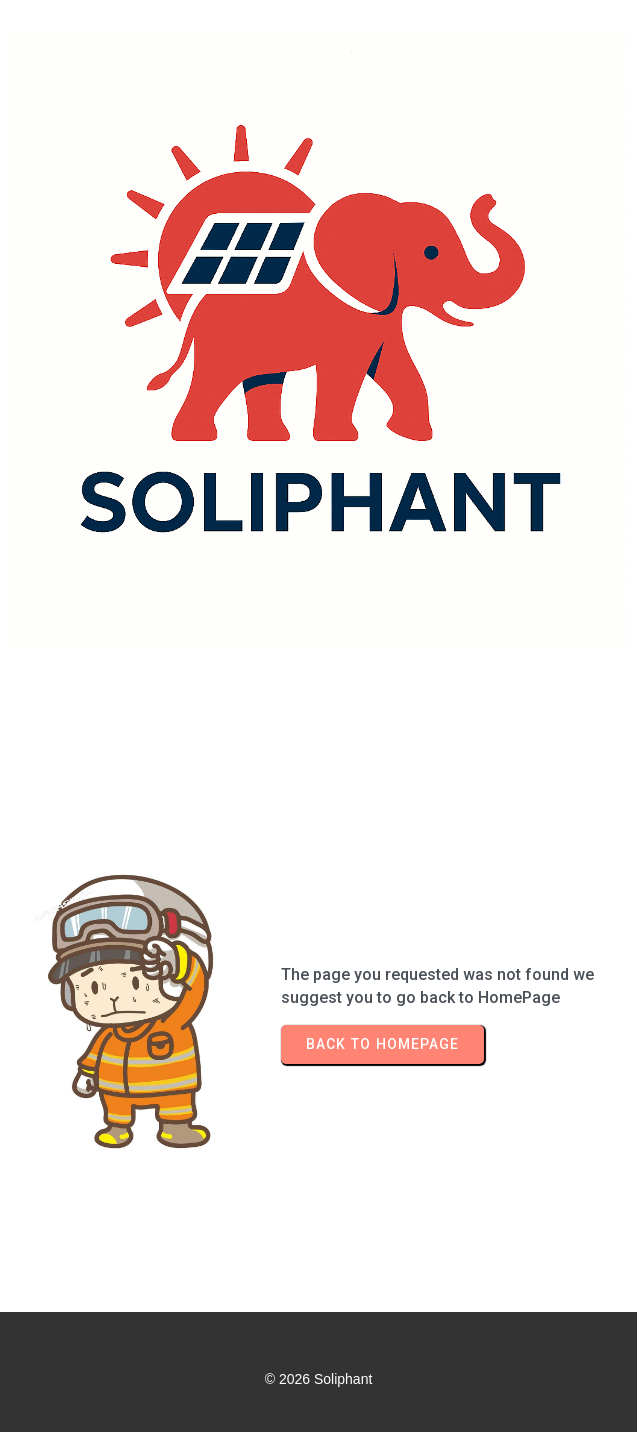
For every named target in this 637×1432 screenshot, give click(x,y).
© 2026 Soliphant (319, 1379)
